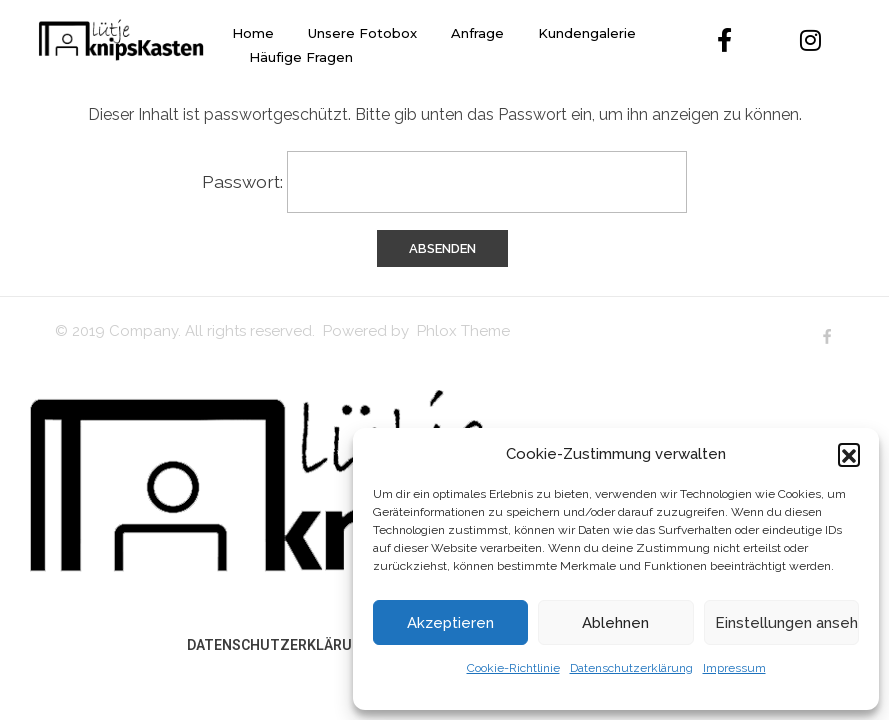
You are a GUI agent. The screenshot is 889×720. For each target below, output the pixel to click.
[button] (849, 454)
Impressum (734, 668)
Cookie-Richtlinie (513, 668)
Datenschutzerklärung (631, 668)
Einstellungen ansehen (787, 623)
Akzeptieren (450, 623)
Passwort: (444, 182)
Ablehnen (615, 623)
